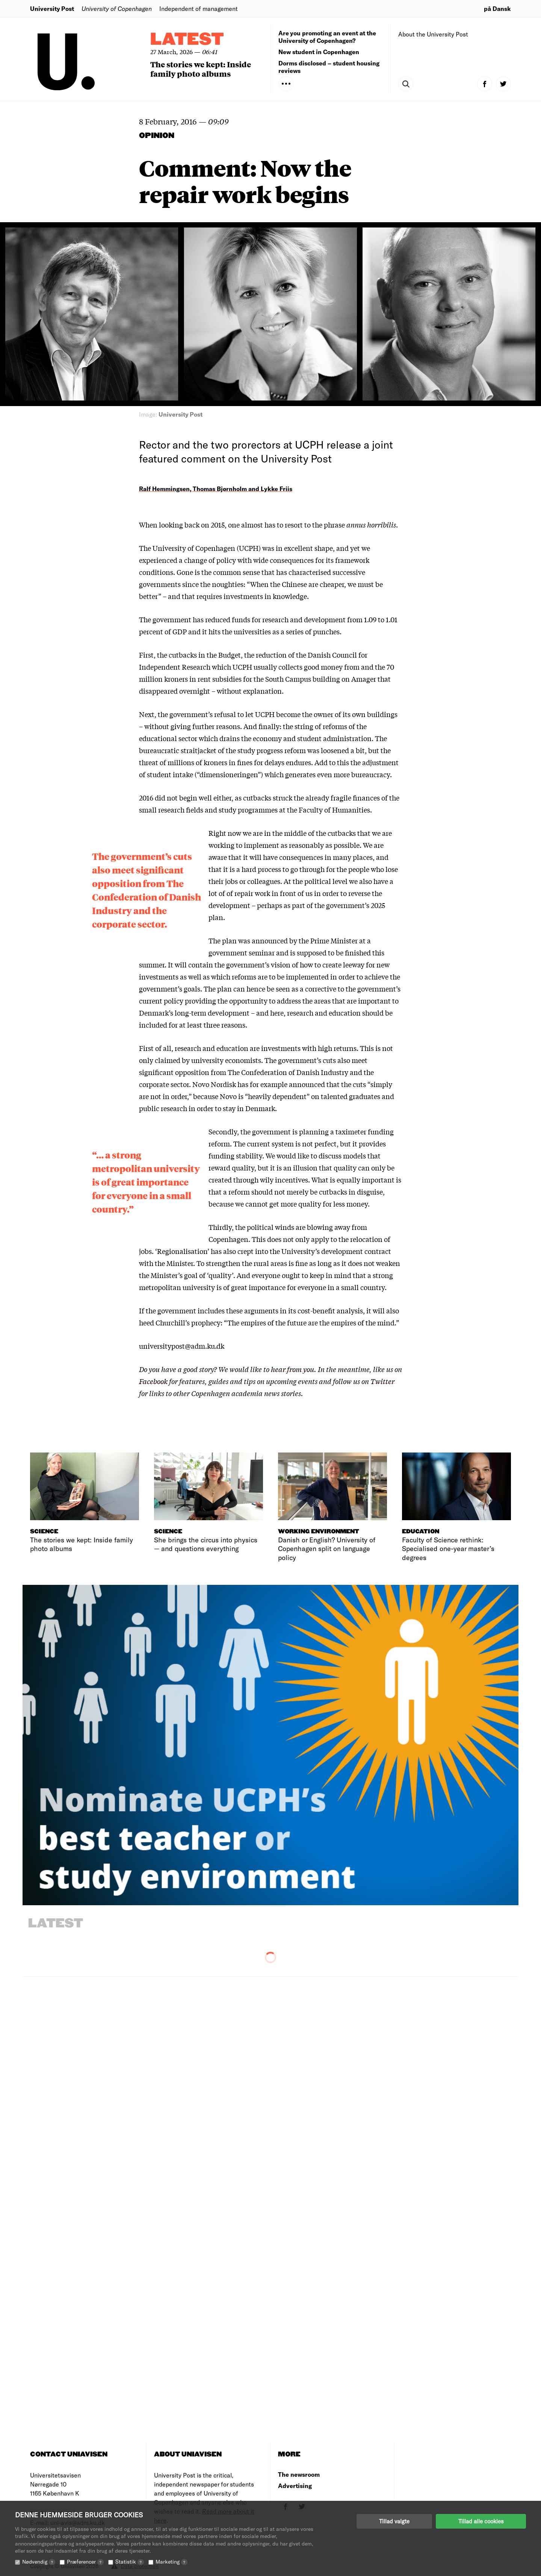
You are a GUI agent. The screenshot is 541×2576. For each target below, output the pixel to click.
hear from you (292, 1369)
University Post (52, 8)
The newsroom (299, 2474)
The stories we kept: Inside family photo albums (200, 69)
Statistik (129, 2561)
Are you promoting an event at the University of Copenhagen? (327, 36)
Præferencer (85, 2561)
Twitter (382, 1381)
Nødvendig (38, 2561)
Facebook (153, 1381)
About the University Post (433, 34)
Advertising (295, 2485)
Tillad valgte (394, 2521)
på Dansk (497, 8)
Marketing (171, 2561)
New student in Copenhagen (318, 51)
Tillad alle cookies (480, 2521)
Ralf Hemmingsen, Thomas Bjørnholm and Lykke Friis (215, 488)
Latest (187, 39)
